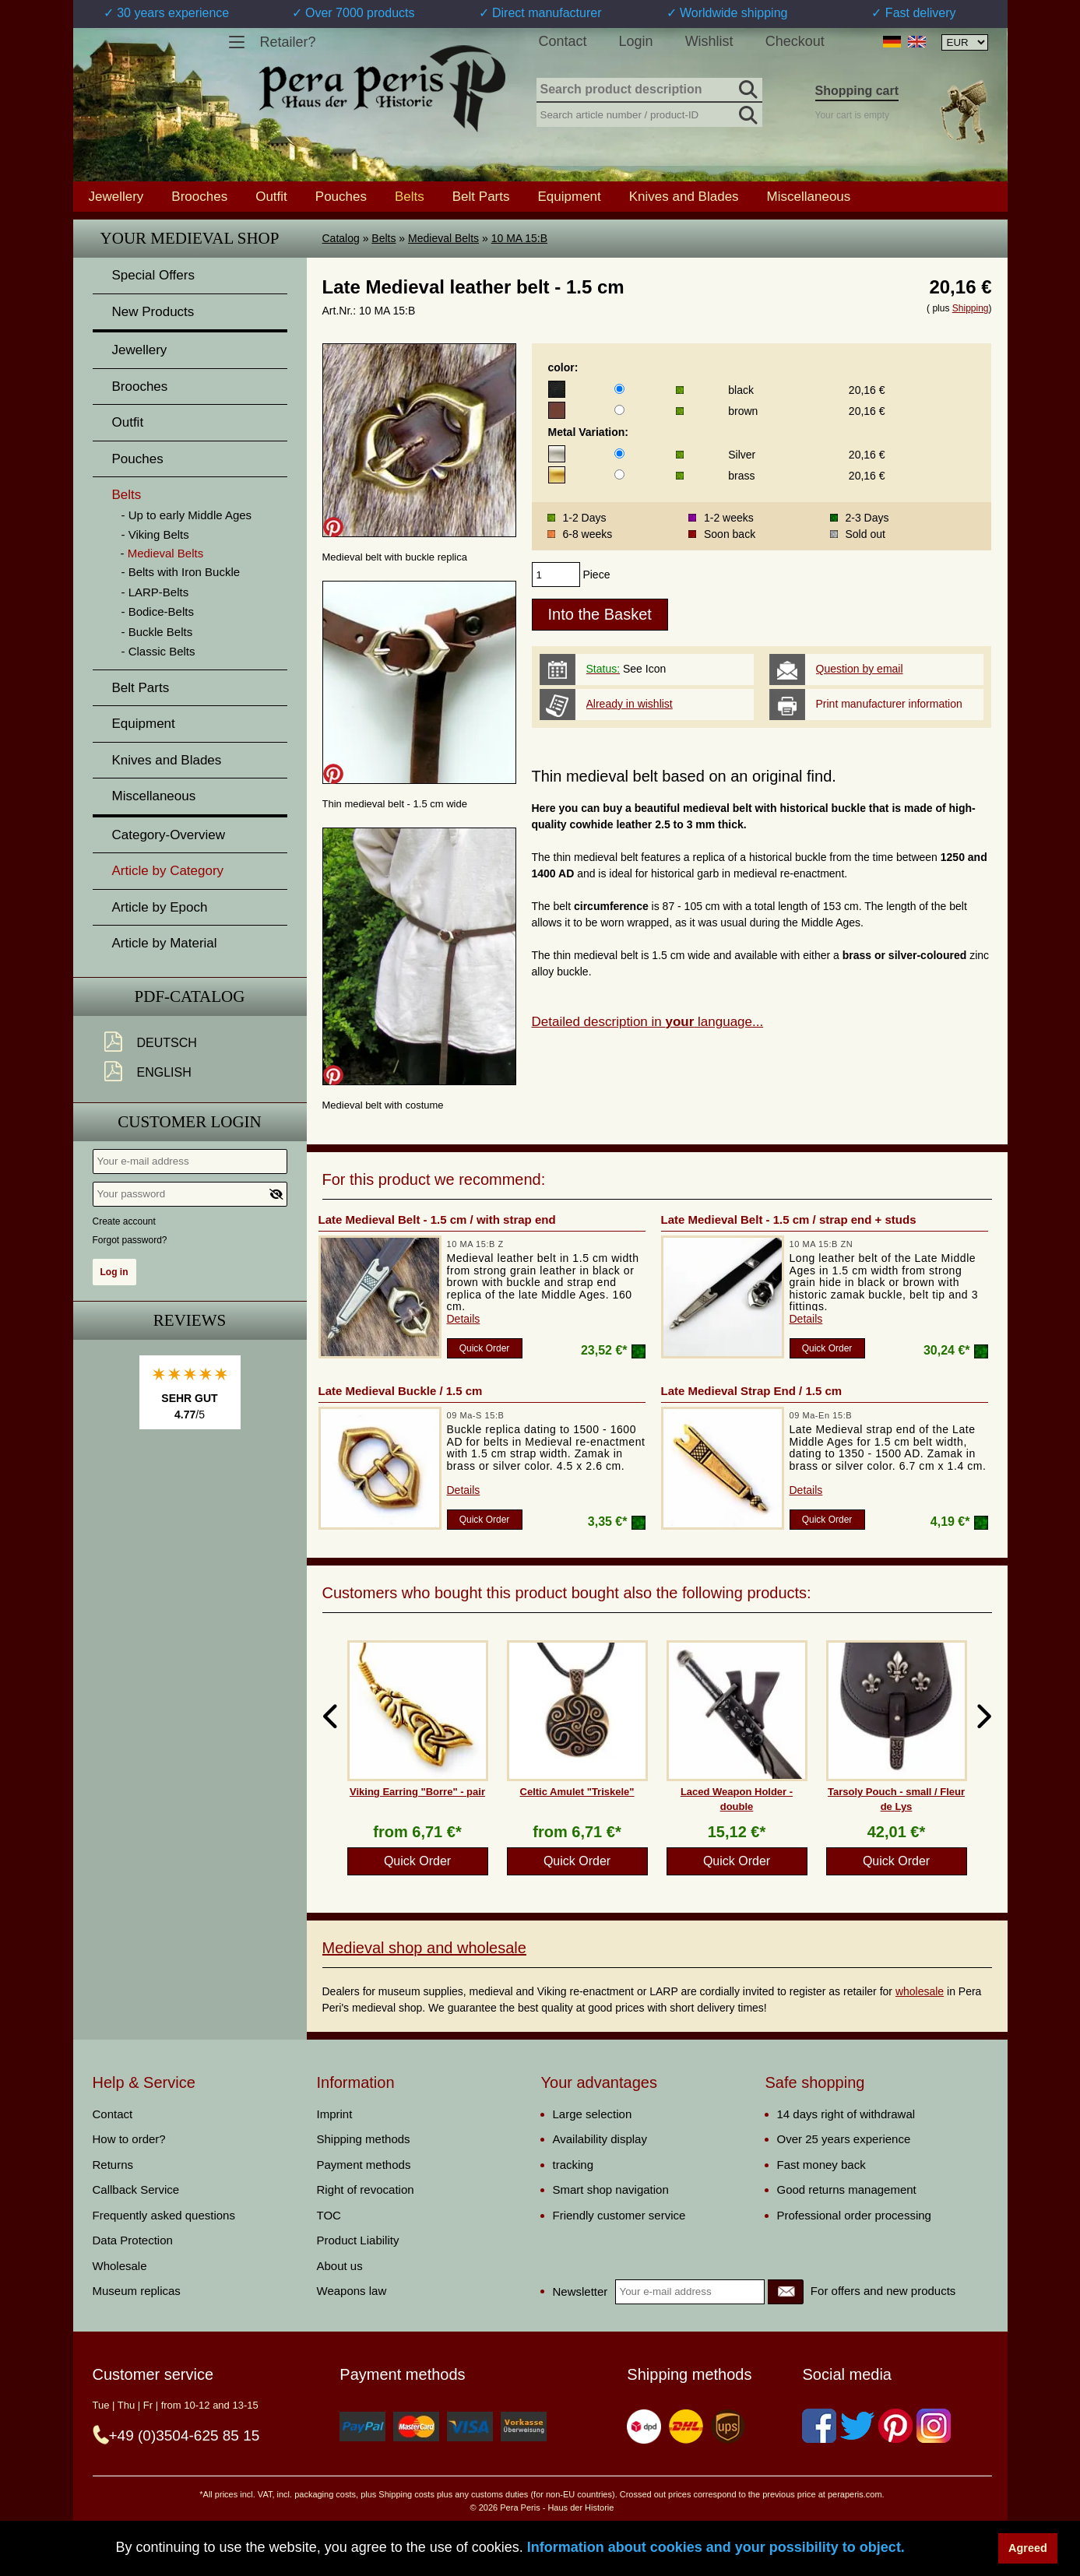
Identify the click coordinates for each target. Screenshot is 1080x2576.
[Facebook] (819, 2426)
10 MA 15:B (519, 238)
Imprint (335, 2114)
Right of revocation (365, 2189)
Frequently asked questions (164, 2215)
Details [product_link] (463, 1319)
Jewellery (116, 196)
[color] (619, 389)
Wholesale (120, 2265)
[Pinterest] (895, 2426)
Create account (124, 1221)
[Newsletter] (786, 2291)
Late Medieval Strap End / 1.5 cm (752, 1390)
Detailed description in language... (648, 1021)
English (164, 1072)
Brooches (199, 196)
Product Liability (358, 2240)
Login (636, 41)
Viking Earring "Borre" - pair (417, 1792)
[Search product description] (649, 90)
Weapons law (352, 2290)
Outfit (271, 196)
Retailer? (288, 42)
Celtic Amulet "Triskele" (577, 1792)
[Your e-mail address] (190, 1161)
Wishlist (709, 41)
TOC (329, 2215)
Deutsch (167, 1042)
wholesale (919, 1991)
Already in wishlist (629, 704)
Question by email (859, 668)
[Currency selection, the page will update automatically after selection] (964, 42)
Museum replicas (137, 2290)
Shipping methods (363, 2138)
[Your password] (190, 1194)
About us (340, 2265)
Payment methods (364, 2164)
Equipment (568, 196)
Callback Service (136, 2189)
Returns (113, 2164)
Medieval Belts (443, 238)
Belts (383, 238)
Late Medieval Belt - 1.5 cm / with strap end (437, 1219)
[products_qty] (556, 574)
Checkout (795, 41)
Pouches (341, 196)
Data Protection (133, 2240)
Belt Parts (481, 196)
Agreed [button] (1027, 2548)
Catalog (341, 238)
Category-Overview (169, 835)
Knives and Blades (684, 196)
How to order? (129, 2138)
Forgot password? (130, 1240)
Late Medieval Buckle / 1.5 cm (400, 1390)
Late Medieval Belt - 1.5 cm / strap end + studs (788, 1219)
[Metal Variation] (619, 453)
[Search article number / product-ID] (649, 113)
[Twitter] (857, 2426)
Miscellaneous (809, 196)
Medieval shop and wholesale (424, 1947)
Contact (563, 41)
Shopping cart (857, 90)
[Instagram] (933, 2426)
